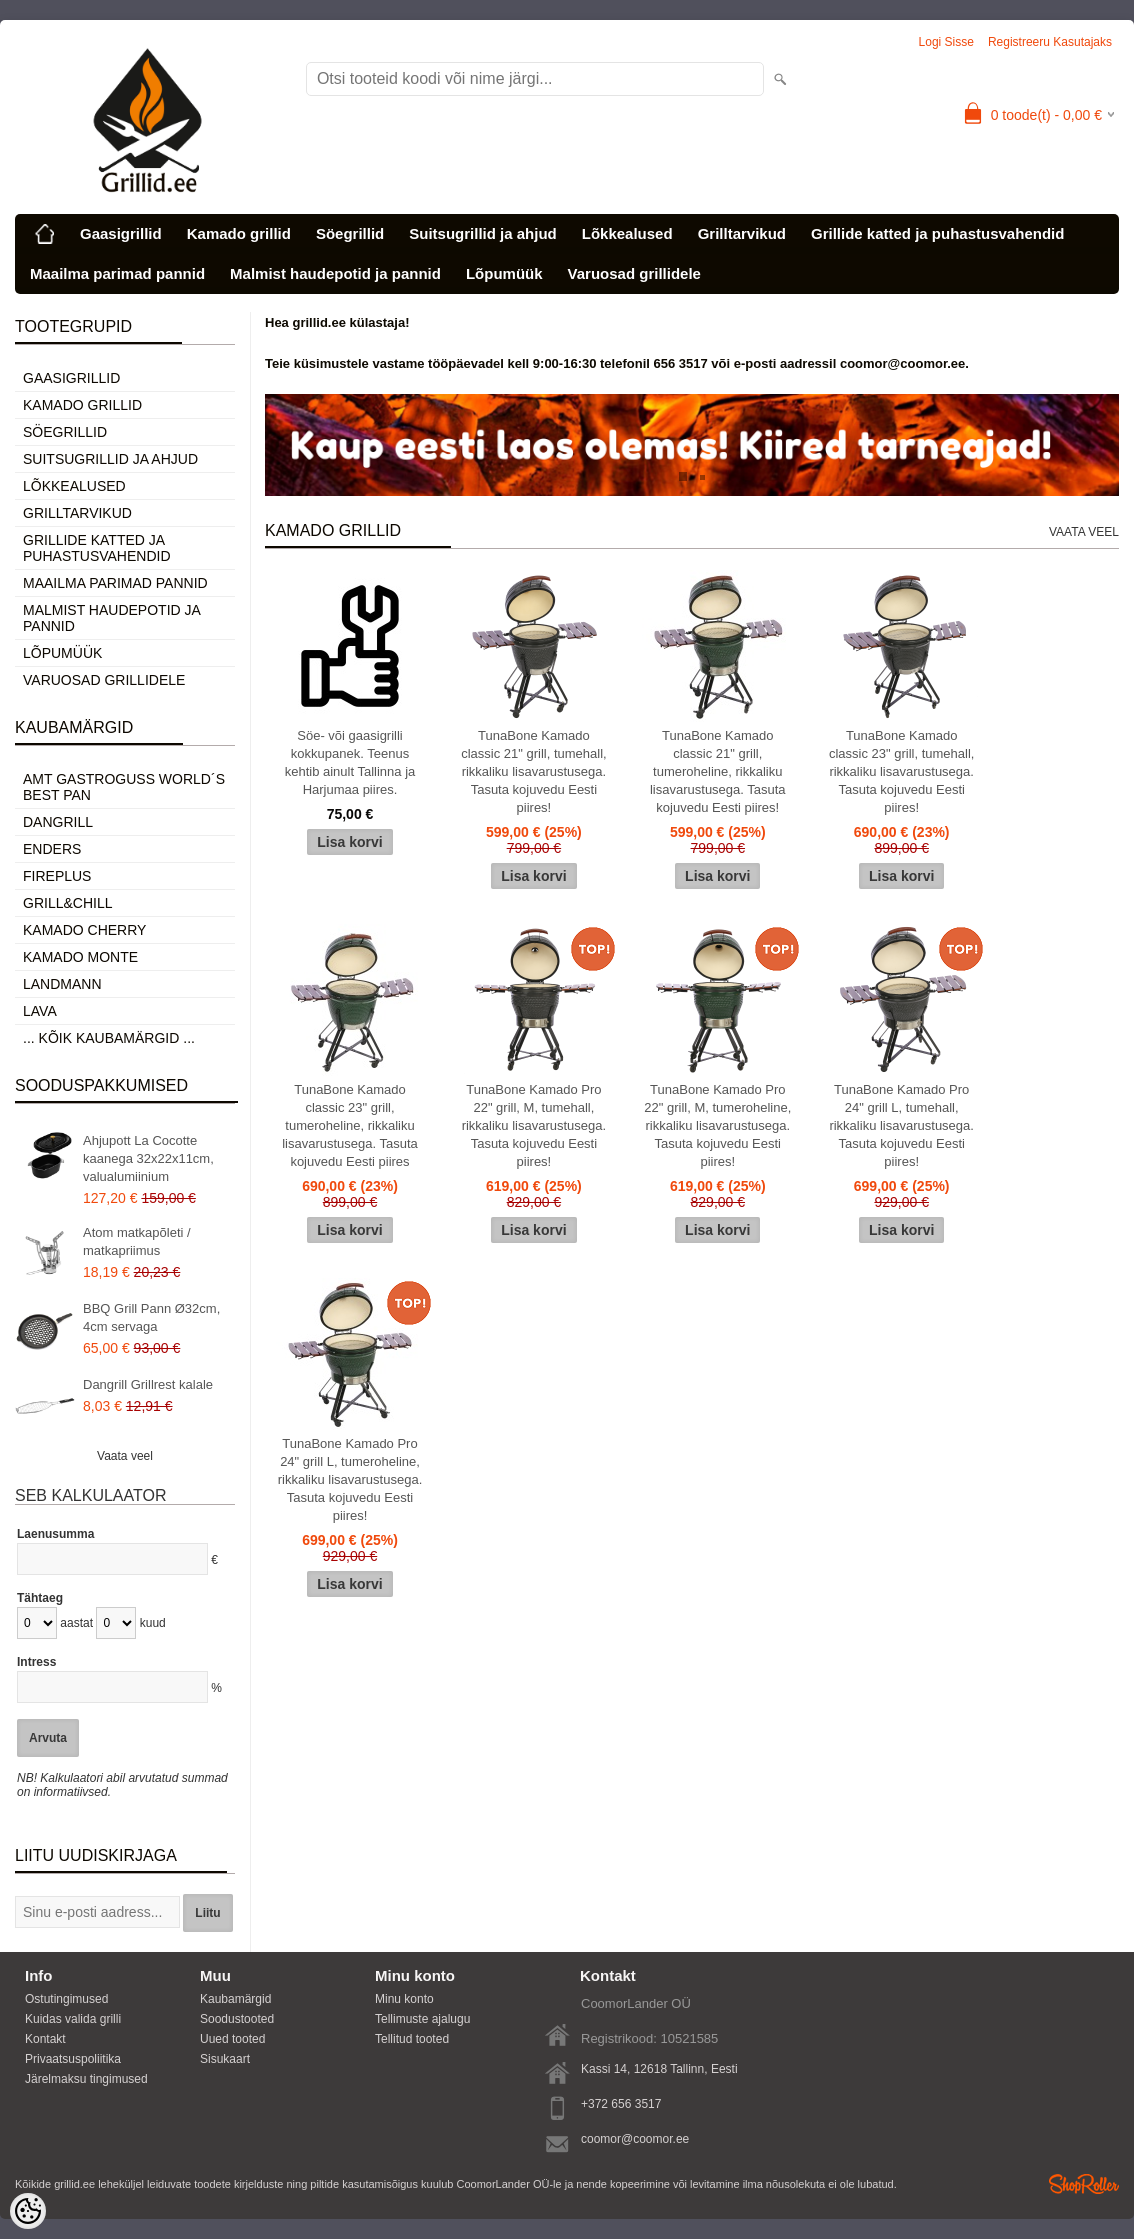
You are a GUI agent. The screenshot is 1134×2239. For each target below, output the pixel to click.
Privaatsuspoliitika (73, 2059)
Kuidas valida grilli (73, 2019)
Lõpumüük (504, 273)
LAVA (40, 1011)
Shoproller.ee (1084, 2184)
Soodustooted (237, 2019)
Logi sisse (946, 42)
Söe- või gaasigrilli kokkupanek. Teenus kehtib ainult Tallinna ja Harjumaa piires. (350, 762)
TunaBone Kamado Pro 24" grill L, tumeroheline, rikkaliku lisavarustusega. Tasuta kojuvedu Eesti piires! (350, 1479)
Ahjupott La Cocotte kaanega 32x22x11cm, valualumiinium (148, 1158)
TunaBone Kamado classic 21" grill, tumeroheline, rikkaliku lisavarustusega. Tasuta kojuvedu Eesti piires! (718, 771)
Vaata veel (125, 1456)
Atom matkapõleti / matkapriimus (137, 1241)
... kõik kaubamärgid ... (109, 1038)
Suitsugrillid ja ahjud (483, 233)
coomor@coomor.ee (635, 2139)
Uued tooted (232, 2039)
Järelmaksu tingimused (86, 2079)
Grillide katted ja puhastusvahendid (937, 233)
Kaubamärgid (235, 1999)
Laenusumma (55, 1534)
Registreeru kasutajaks (1050, 42)
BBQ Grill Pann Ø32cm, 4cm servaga (151, 1317)
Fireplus (57, 876)
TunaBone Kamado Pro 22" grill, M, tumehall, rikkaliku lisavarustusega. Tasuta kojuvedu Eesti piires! (534, 1125)
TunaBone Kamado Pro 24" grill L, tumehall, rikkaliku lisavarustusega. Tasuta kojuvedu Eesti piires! (901, 1125)
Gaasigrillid (121, 233)
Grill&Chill (67, 903)
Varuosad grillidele (634, 273)
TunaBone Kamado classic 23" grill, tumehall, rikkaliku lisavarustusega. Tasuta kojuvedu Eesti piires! (902, 771)
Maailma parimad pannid (117, 273)
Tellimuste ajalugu (422, 2019)
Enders (52, 849)
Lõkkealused (627, 233)
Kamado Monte (80, 957)
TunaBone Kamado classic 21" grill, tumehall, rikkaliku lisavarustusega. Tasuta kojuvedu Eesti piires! (534, 771)
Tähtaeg (40, 1598)
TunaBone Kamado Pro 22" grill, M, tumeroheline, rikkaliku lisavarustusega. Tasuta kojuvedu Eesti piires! (717, 1125)
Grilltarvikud (742, 233)
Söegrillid (350, 233)
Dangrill (58, 822)
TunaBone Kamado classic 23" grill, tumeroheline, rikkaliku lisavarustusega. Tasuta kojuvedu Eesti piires (350, 1125)
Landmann (62, 984)
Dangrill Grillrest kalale (148, 1384)
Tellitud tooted (412, 2039)
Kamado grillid (239, 233)
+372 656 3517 (621, 2104)
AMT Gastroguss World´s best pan (124, 787)
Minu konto (404, 1999)
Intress (36, 1662)
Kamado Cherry (84, 930)
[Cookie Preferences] (28, 2211)
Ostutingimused (66, 1999)
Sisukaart (225, 2059)
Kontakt (45, 2039)
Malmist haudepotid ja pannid (335, 273)
